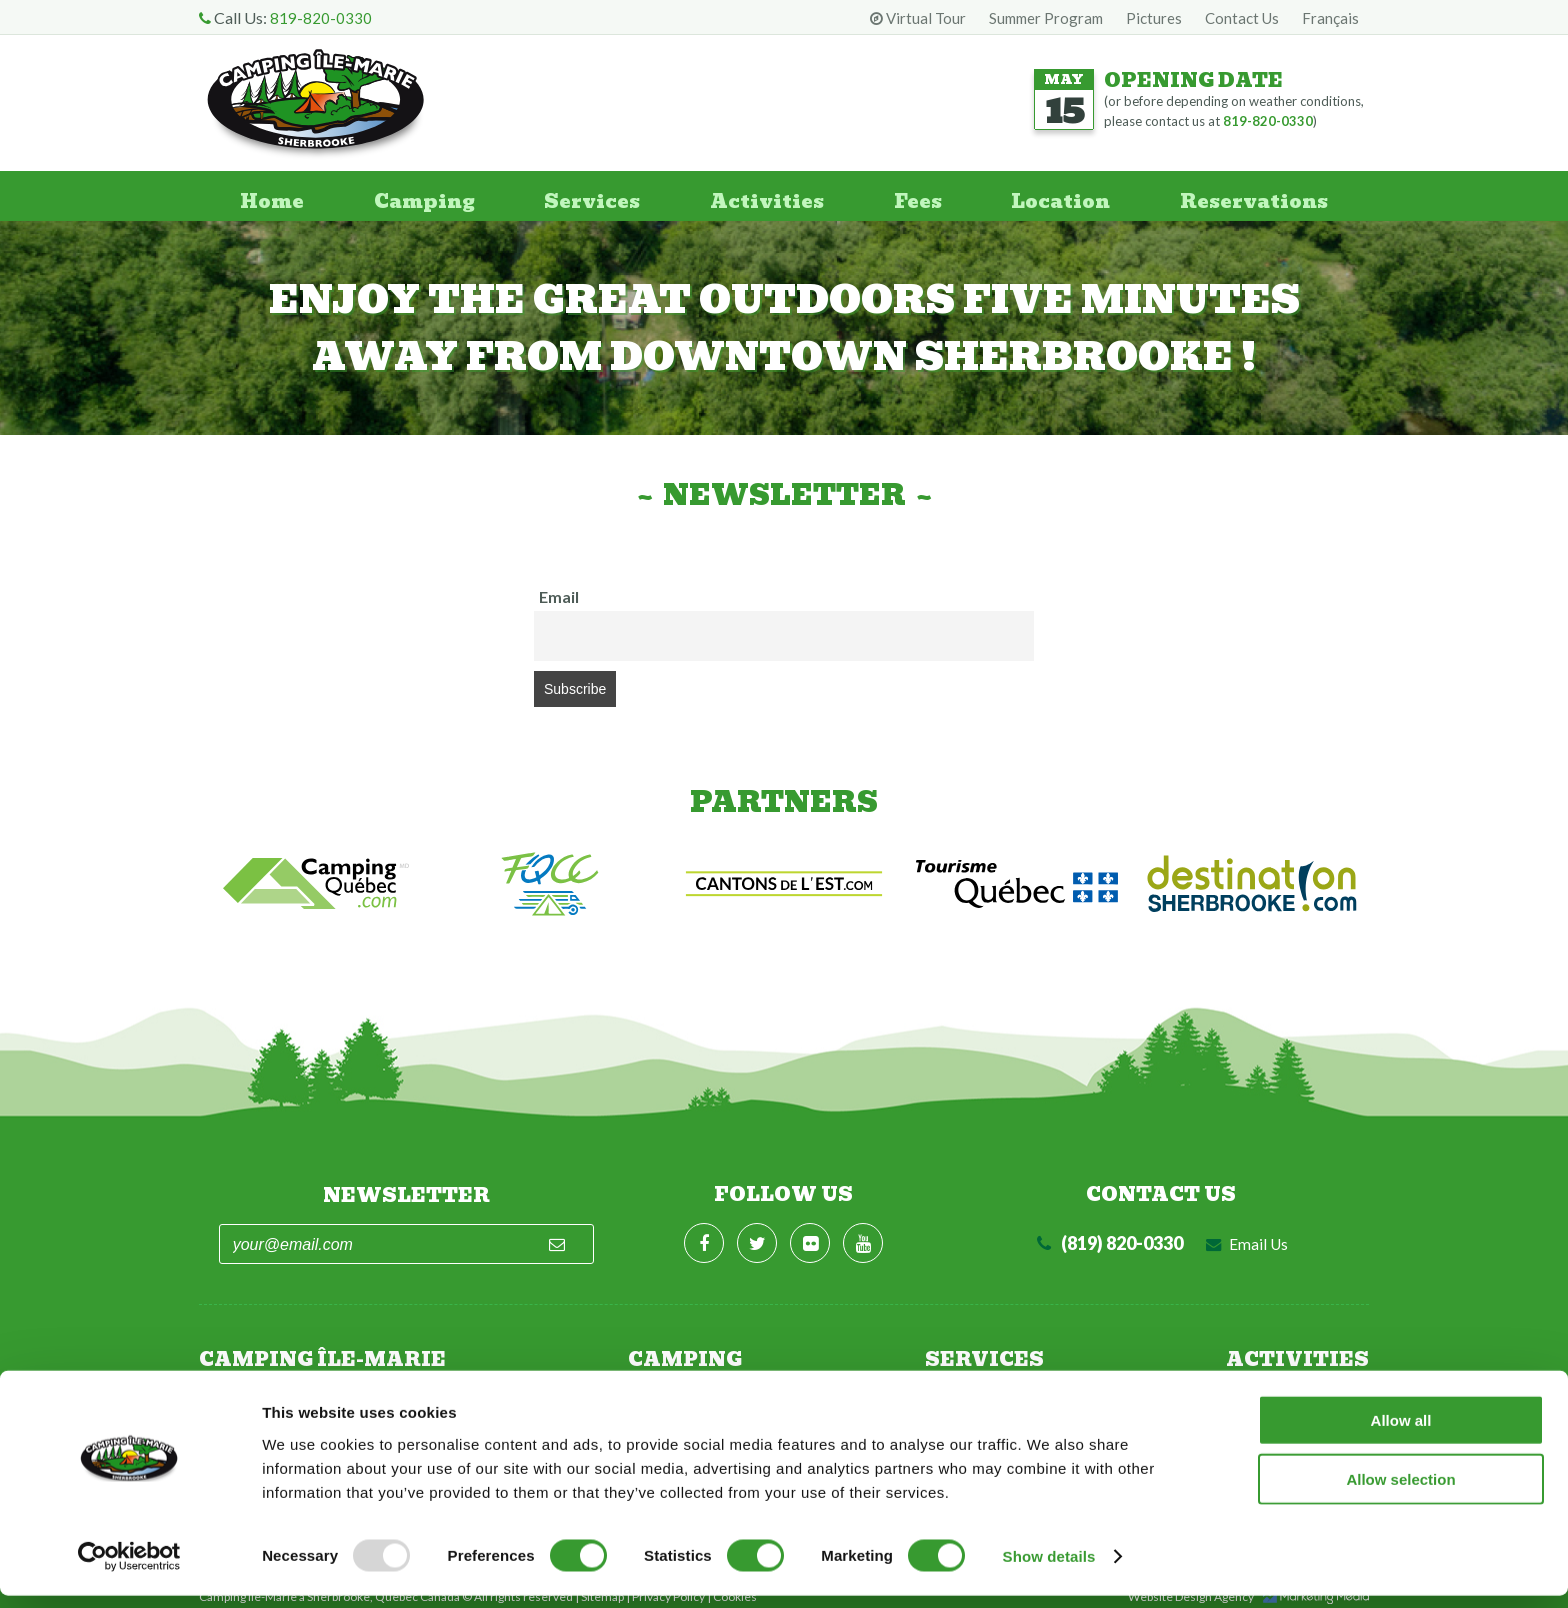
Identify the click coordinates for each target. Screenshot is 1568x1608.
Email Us (1247, 1233)
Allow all (1401, 1432)
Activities (764, 196)
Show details (1049, 1568)
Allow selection (1400, 1491)
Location (1060, 196)
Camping (419, 196)
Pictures (1154, 18)
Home (265, 196)
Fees (917, 196)
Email (559, 596)
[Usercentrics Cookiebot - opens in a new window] (129, 1569)
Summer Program (1046, 18)
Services (588, 196)
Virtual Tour (918, 18)
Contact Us (1242, 18)
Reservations (1257, 196)
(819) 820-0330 (1108, 1233)
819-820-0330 (321, 18)
